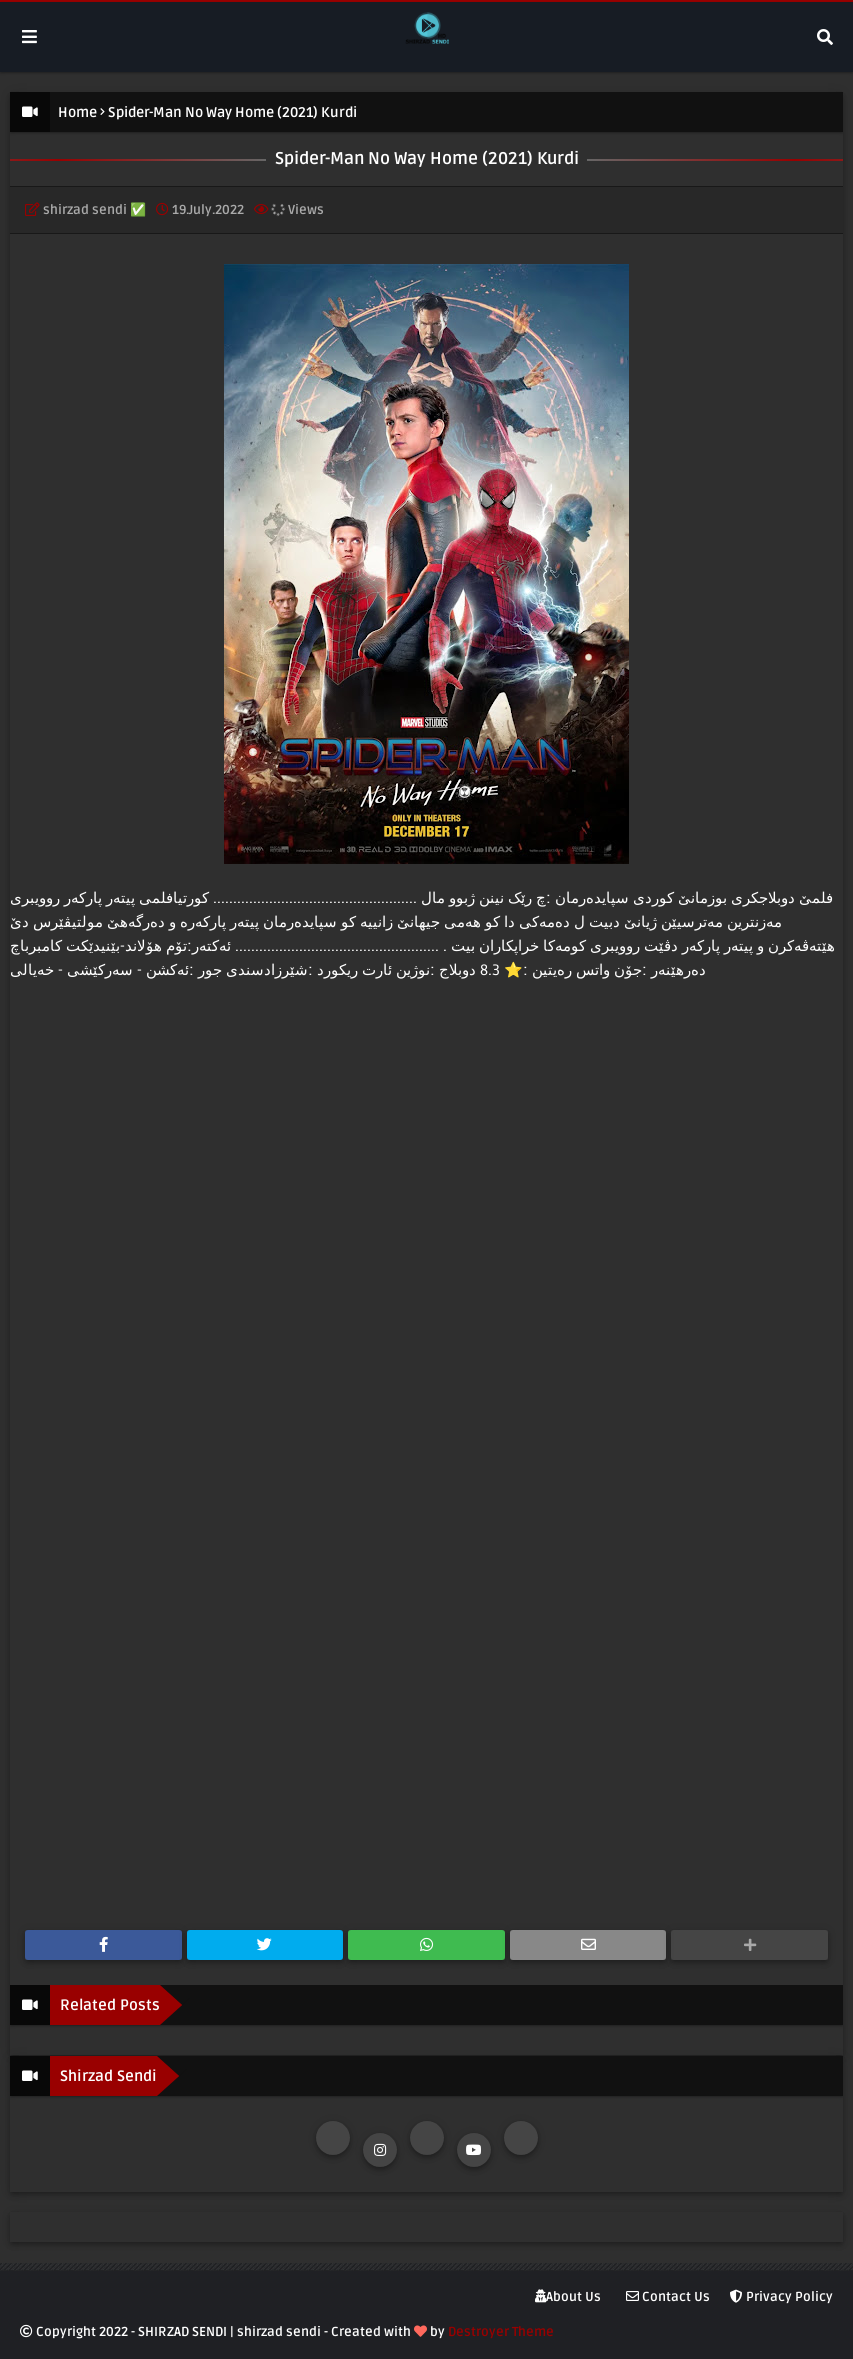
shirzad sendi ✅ (94, 210)
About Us (568, 2298)
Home (77, 112)
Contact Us (668, 2298)
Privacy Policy (781, 2298)
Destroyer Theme (501, 2332)
